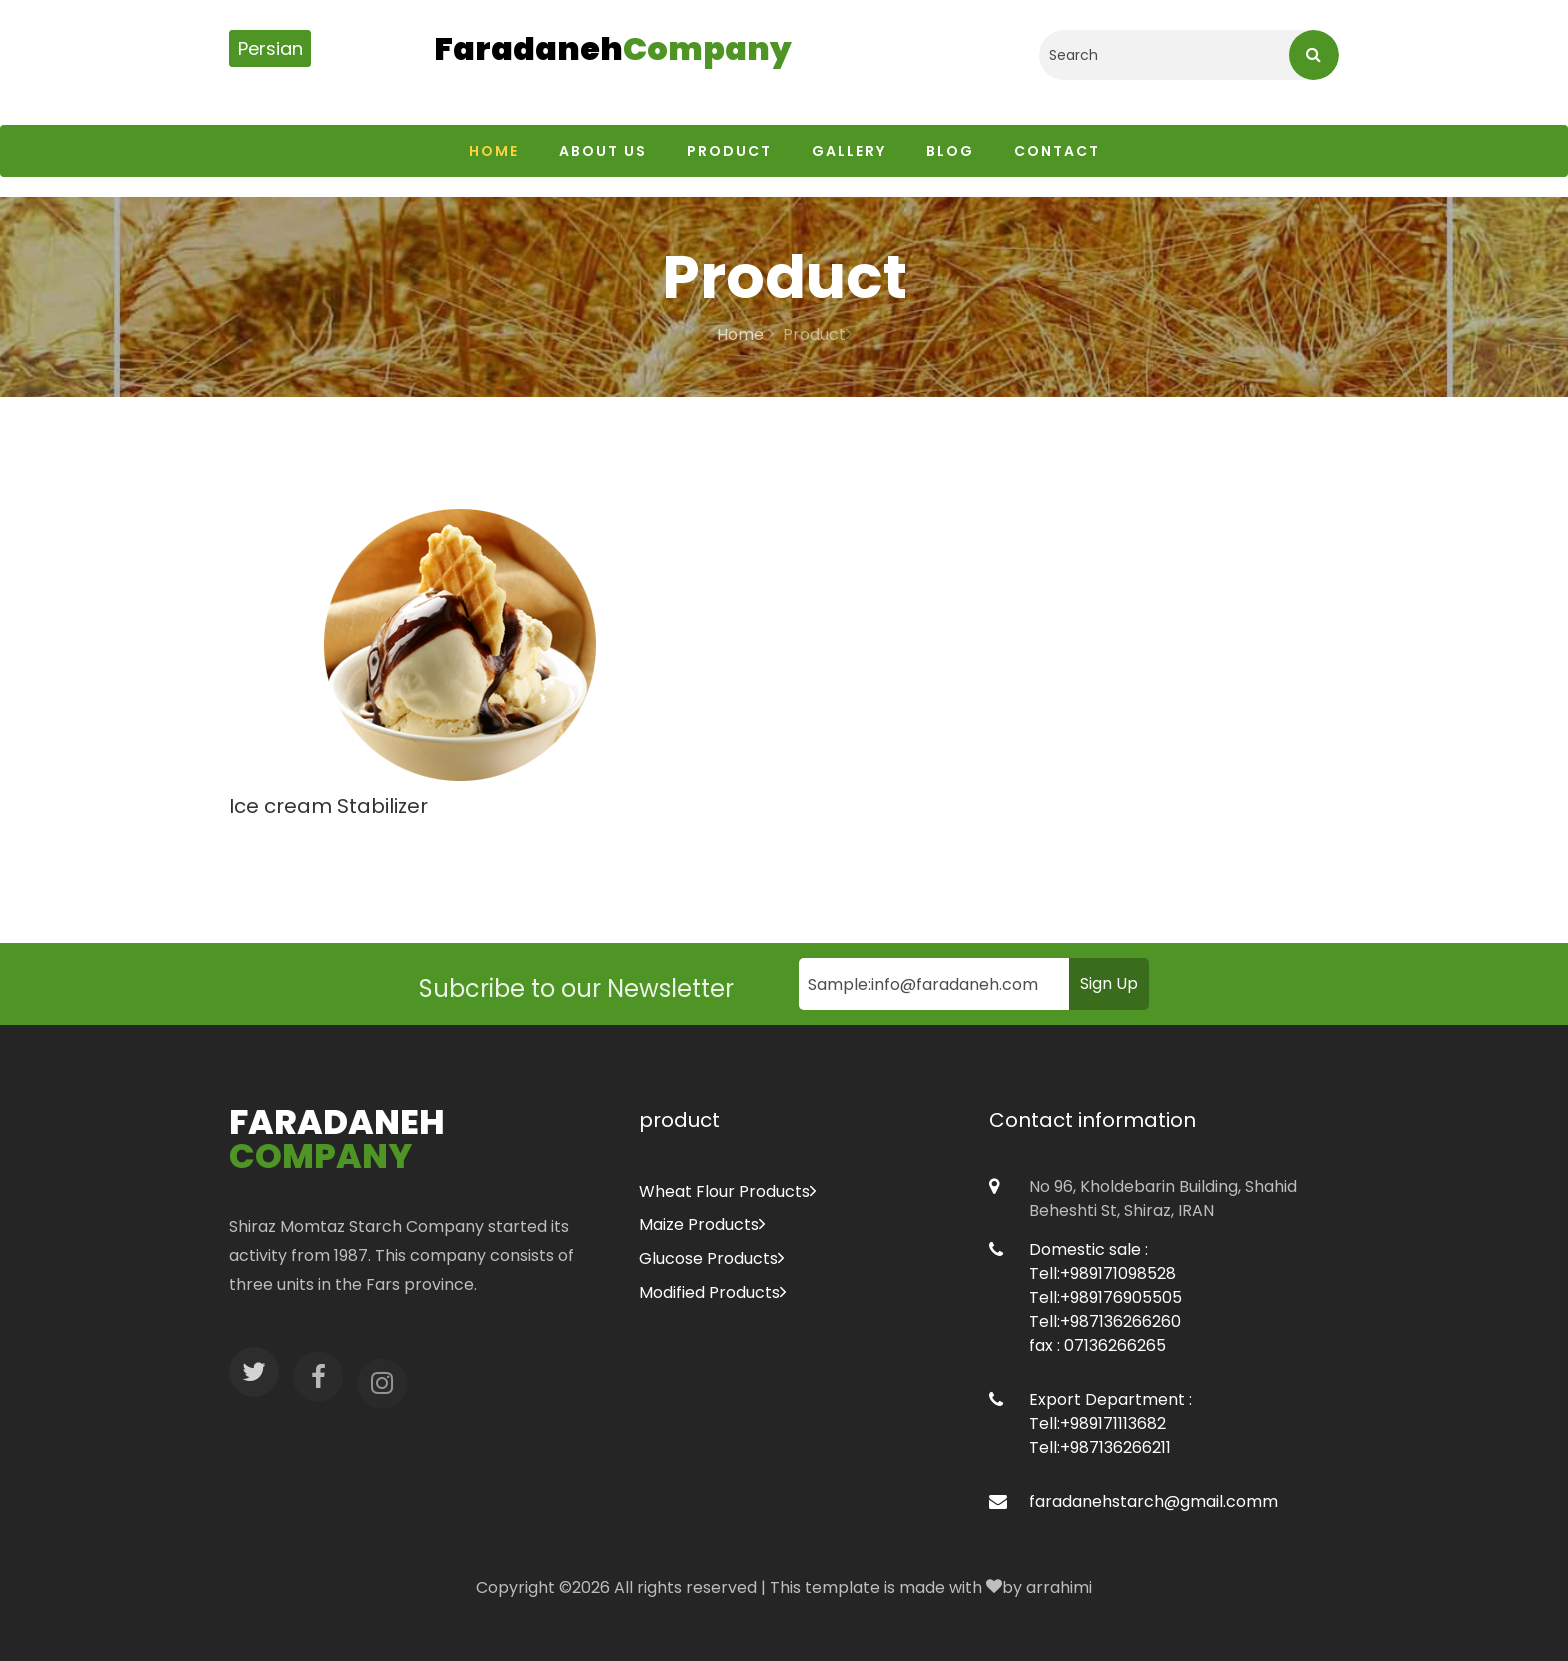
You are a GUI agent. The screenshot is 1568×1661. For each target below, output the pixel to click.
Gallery (849, 151)
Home (494, 151)
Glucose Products (711, 1258)
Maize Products (702, 1224)
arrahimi (1059, 1587)
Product (729, 151)
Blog (950, 151)
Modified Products (712, 1292)
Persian (270, 48)
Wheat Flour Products (727, 1191)
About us (603, 151)
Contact (1057, 151)
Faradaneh (613, 50)
